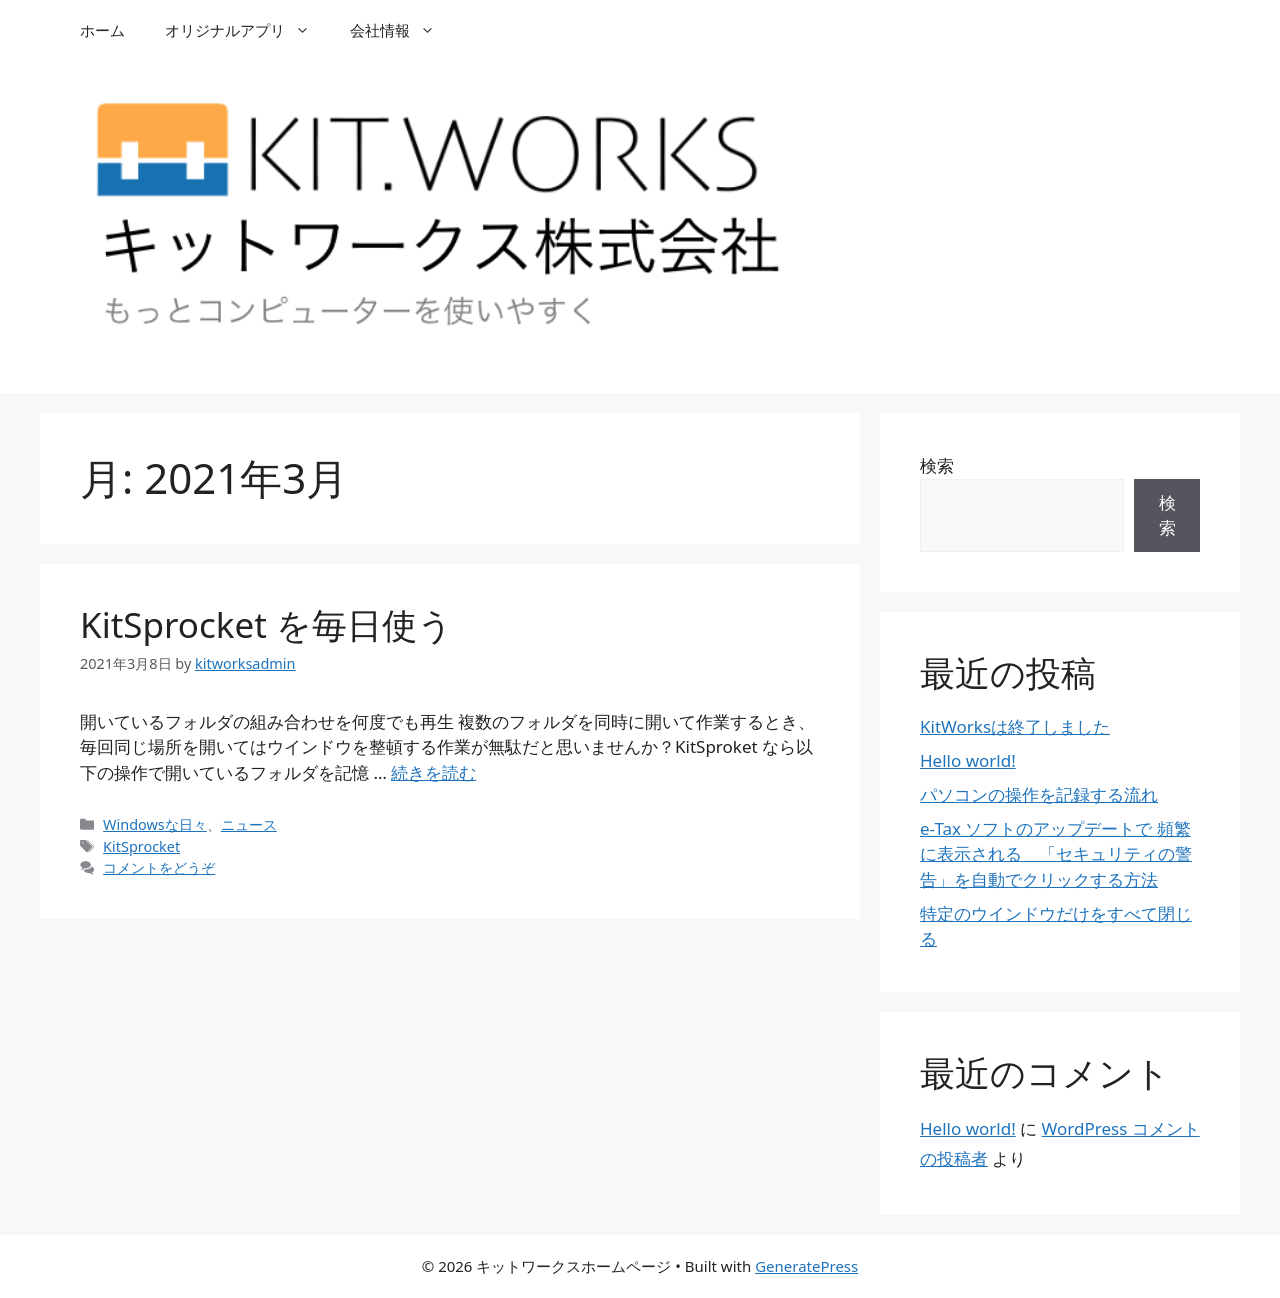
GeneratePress (806, 1266)
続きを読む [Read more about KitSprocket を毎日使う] (433, 772)
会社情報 (402, 30)
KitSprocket (141, 846)
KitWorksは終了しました (1015, 726)
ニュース (249, 824)
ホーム (102, 30)
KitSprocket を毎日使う (266, 624)
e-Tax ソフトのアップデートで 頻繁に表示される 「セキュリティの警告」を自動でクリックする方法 (1056, 854)
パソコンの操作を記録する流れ (1039, 794)
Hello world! (968, 760)
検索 (937, 465)
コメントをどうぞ (159, 867)
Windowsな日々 (155, 824)
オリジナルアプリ (247, 30)
